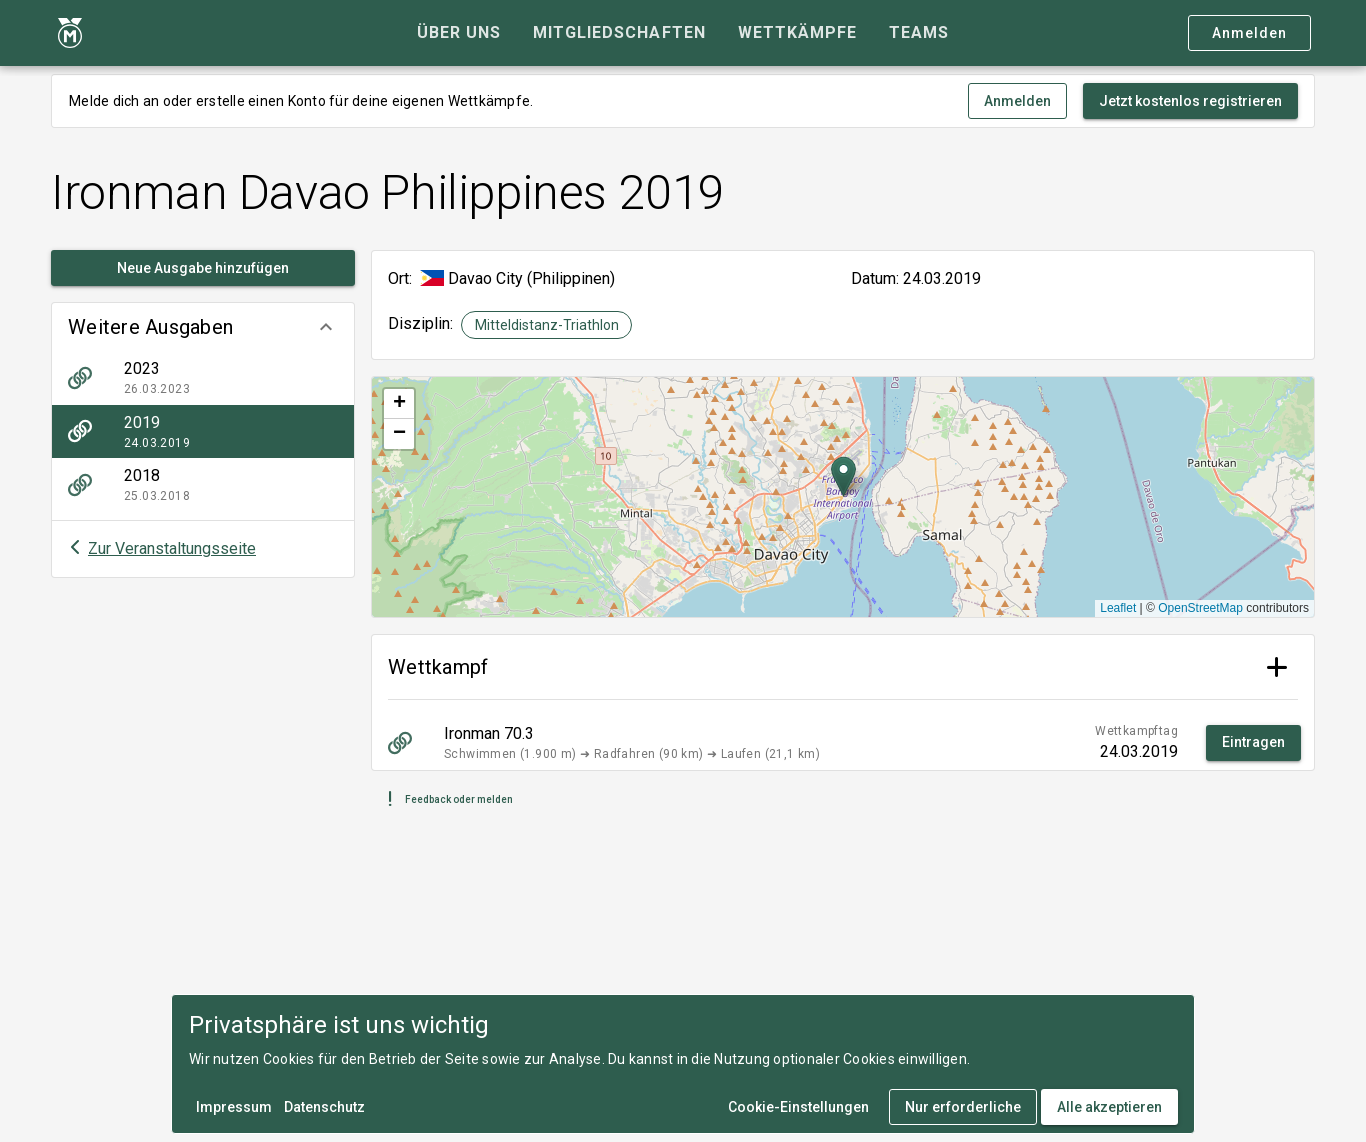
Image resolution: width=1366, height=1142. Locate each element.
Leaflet (1118, 608)
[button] (203, 327)
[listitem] (203, 378)
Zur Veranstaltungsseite (172, 548)
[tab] (459, 33)
